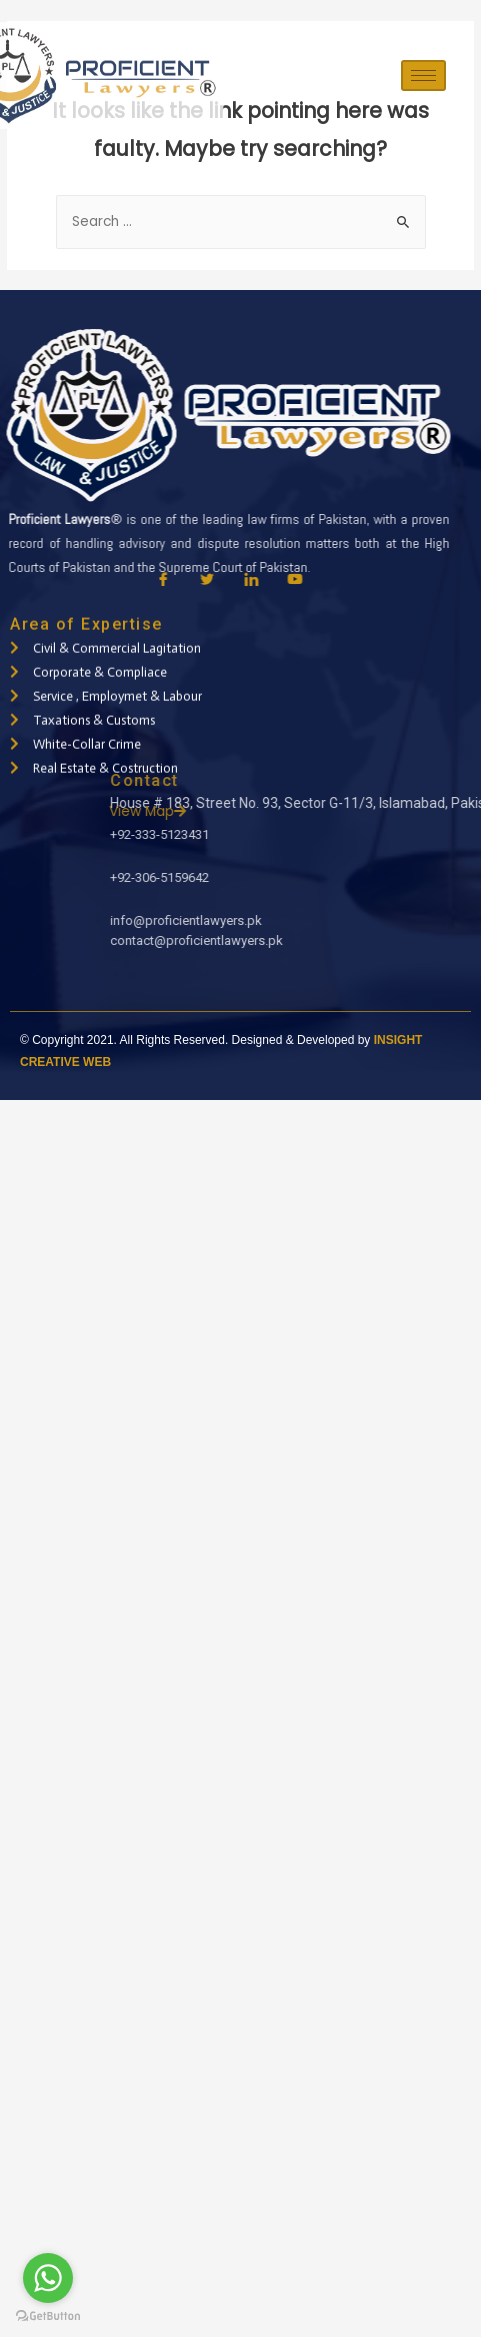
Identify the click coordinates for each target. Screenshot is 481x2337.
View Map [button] (330, 811)
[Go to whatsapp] (48, 2278)
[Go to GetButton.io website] (48, 2316)
